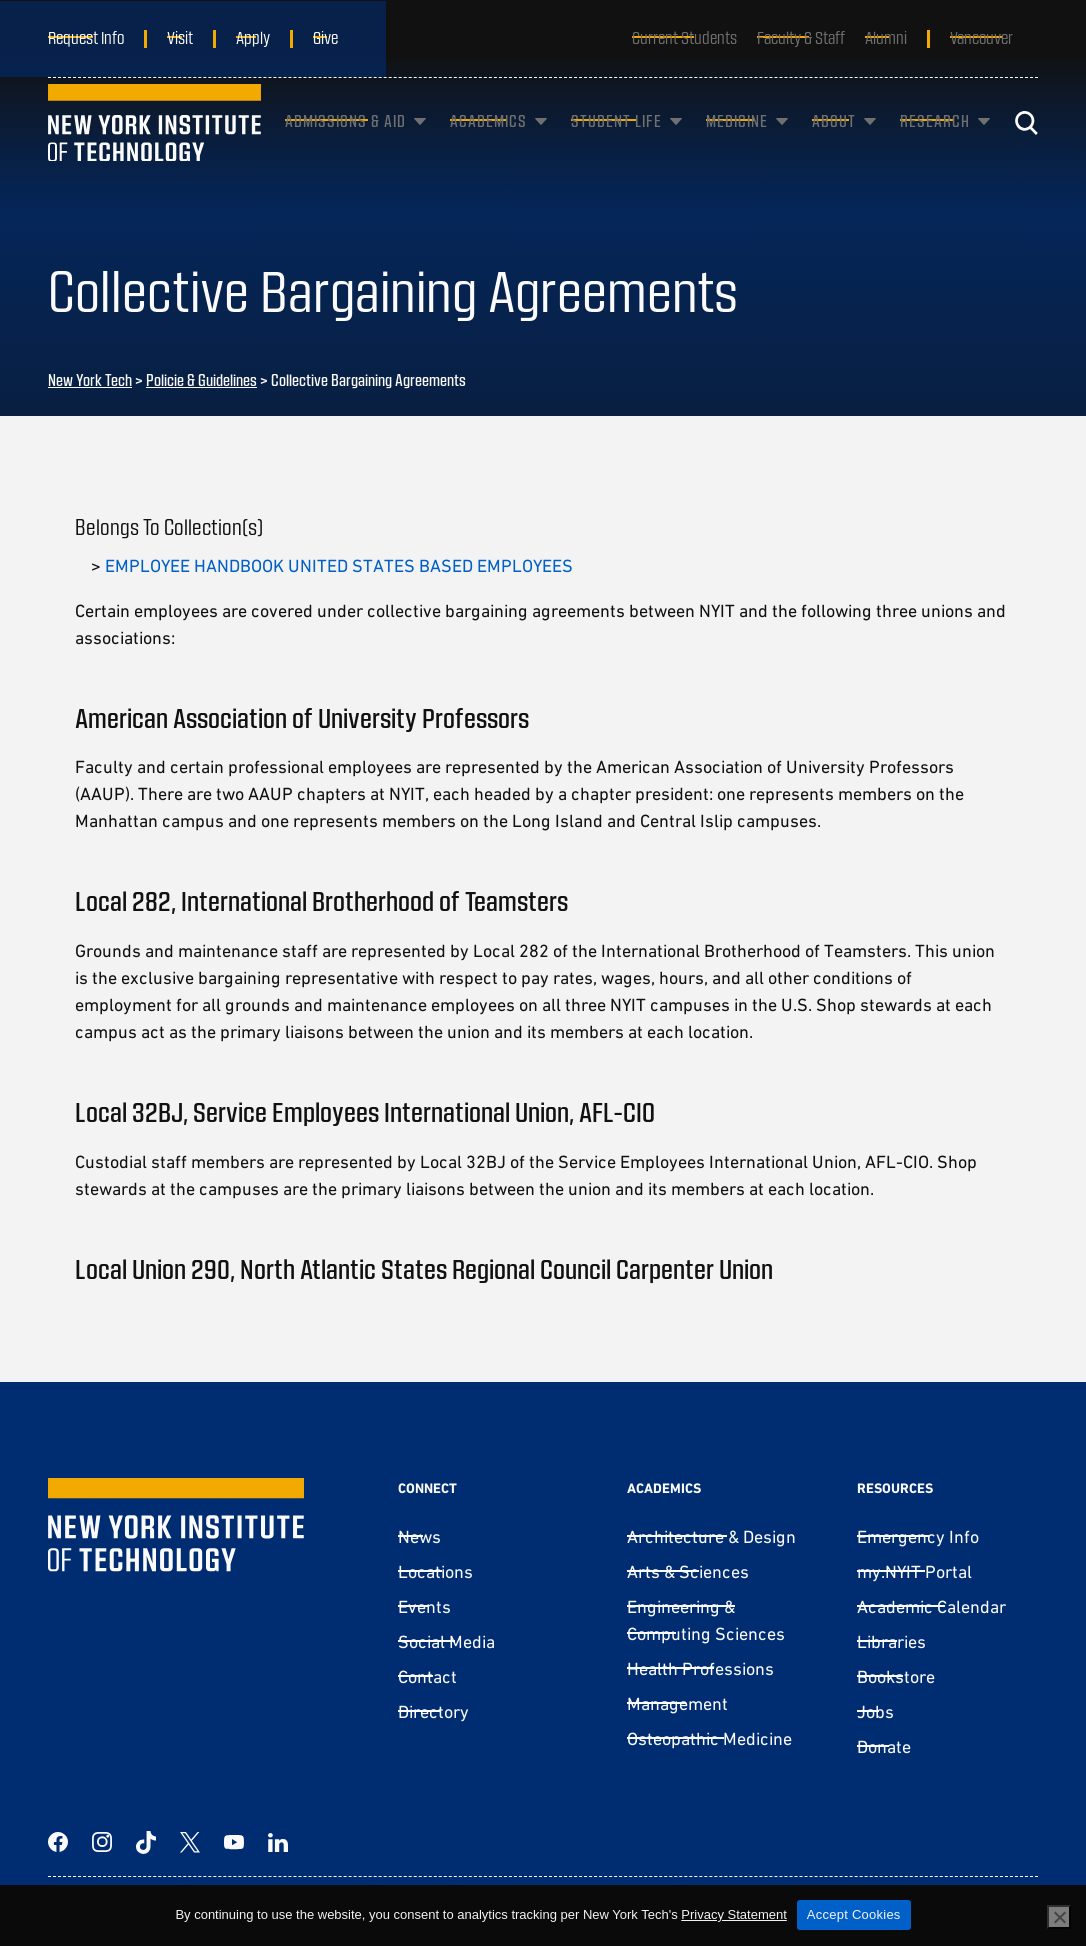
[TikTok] (146, 1842)
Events (424, 1606)
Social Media (446, 1641)
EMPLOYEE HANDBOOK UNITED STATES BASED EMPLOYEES (339, 565)
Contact (427, 1676)
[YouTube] (234, 1842)
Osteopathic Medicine (709, 1738)
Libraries (891, 1641)
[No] (1059, 1917)
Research (935, 143)
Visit (180, 37)
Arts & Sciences (688, 1571)
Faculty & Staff (801, 37)
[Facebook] (58, 1842)
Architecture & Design (711, 1536)
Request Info (86, 37)
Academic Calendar (931, 1606)
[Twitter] (190, 1842)
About (834, 143)
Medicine (737, 143)
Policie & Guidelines (201, 379)
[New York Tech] (154, 145)
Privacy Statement (734, 1914)
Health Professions (700, 1668)
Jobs (875, 1711)
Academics (488, 143)
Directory (433, 1711)
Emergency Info (918, 1536)
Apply (253, 37)
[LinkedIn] (278, 1842)
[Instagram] (102, 1842)
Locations (435, 1571)
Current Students (684, 37)
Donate (884, 1746)
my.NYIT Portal (914, 1571)
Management (677, 1703)
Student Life (616, 143)
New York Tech (90, 379)
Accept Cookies (854, 1914)
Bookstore (896, 1676)
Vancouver (981, 37)
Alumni (886, 37)
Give (325, 37)
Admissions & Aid (345, 143)
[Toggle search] (1026, 145)
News (419, 1536)
